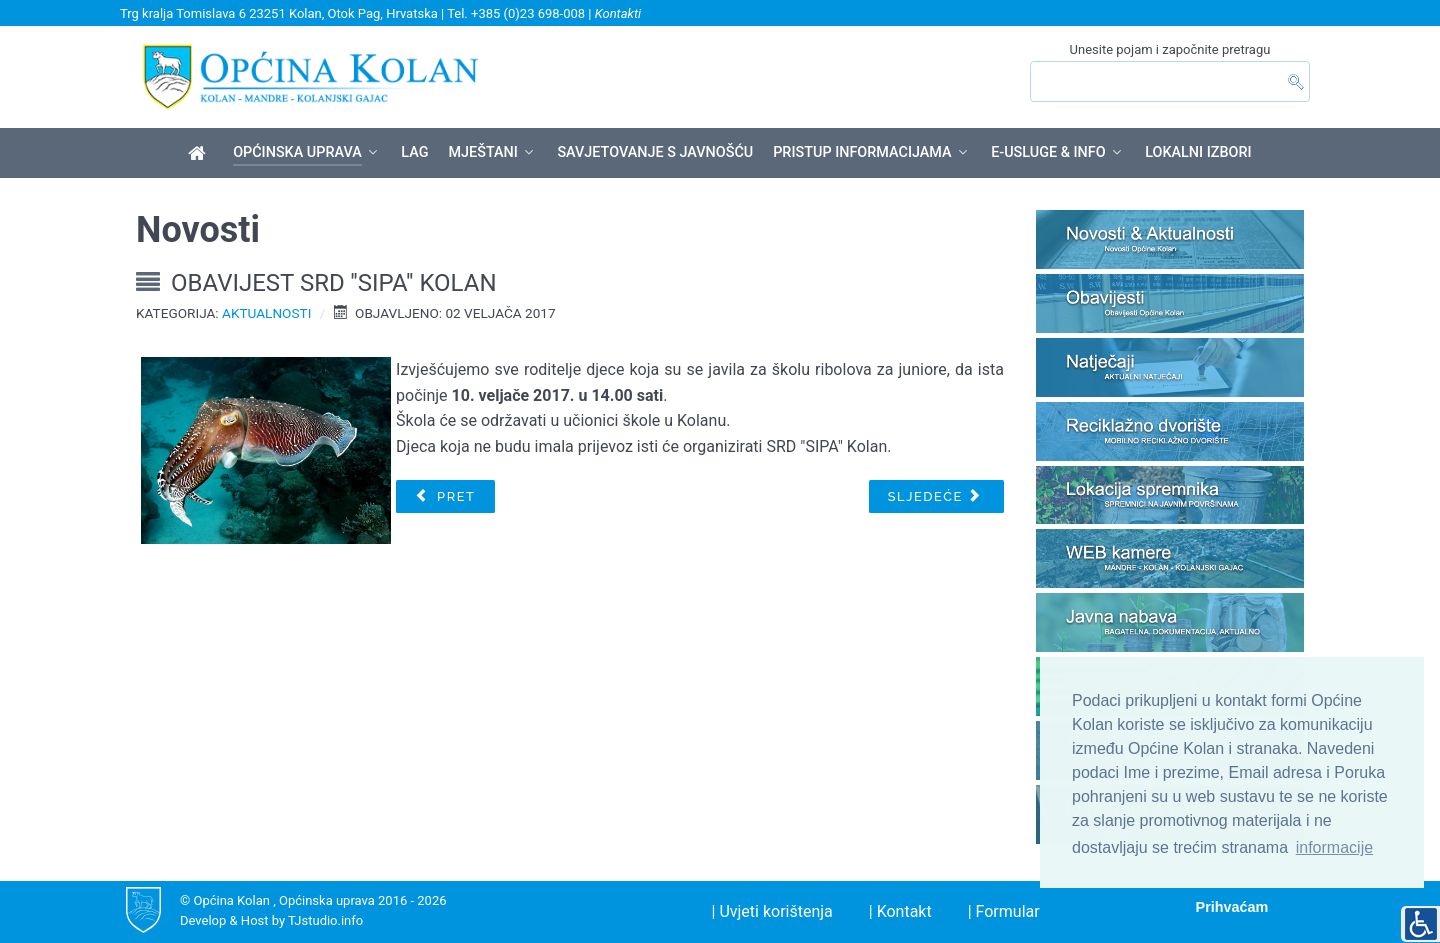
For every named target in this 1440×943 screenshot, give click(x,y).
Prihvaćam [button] (1232, 907)
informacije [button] (1334, 847)
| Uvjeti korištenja (772, 911)
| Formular (1004, 911)
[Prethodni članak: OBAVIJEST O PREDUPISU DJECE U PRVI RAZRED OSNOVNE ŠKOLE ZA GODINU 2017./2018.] (445, 497)
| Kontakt (900, 911)
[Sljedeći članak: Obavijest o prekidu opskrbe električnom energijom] (936, 497)
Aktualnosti (266, 313)
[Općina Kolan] (200, 154)
